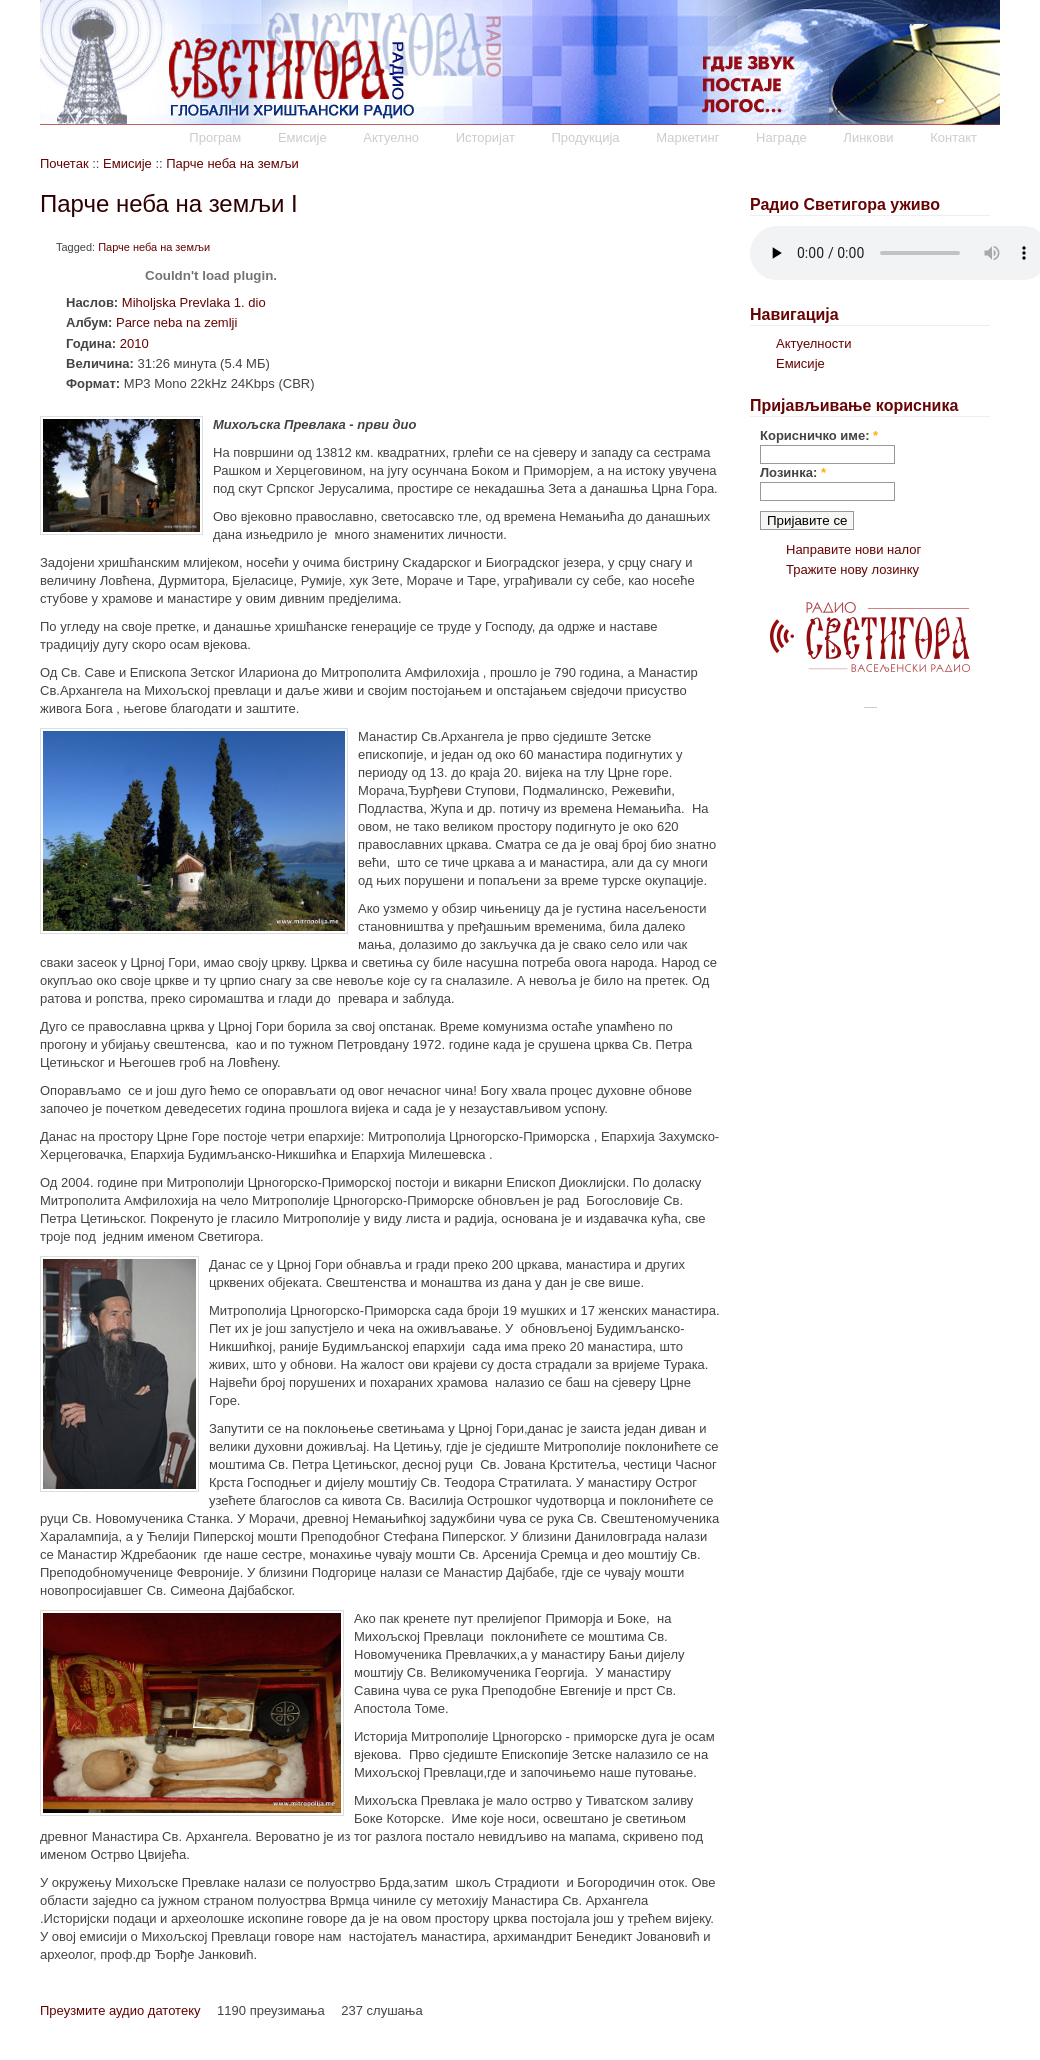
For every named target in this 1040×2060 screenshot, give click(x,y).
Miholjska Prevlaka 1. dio (194, 302)
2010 (134, 343)
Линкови (868, 137)
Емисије (302, 137)
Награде (781, 137)
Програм (215, 137)
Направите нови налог (853, 549)
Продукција (585, 137)
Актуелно (391, 137)
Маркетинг (687, 137)
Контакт (953, 137)
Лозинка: (793, 472)
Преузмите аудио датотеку (120, 2010)
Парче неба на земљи (232, 163)
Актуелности (813, 343)
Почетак (64, 163)
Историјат (485, 137)
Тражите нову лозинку (852, 569)
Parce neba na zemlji (176, 322)
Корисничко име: (819, 435)
